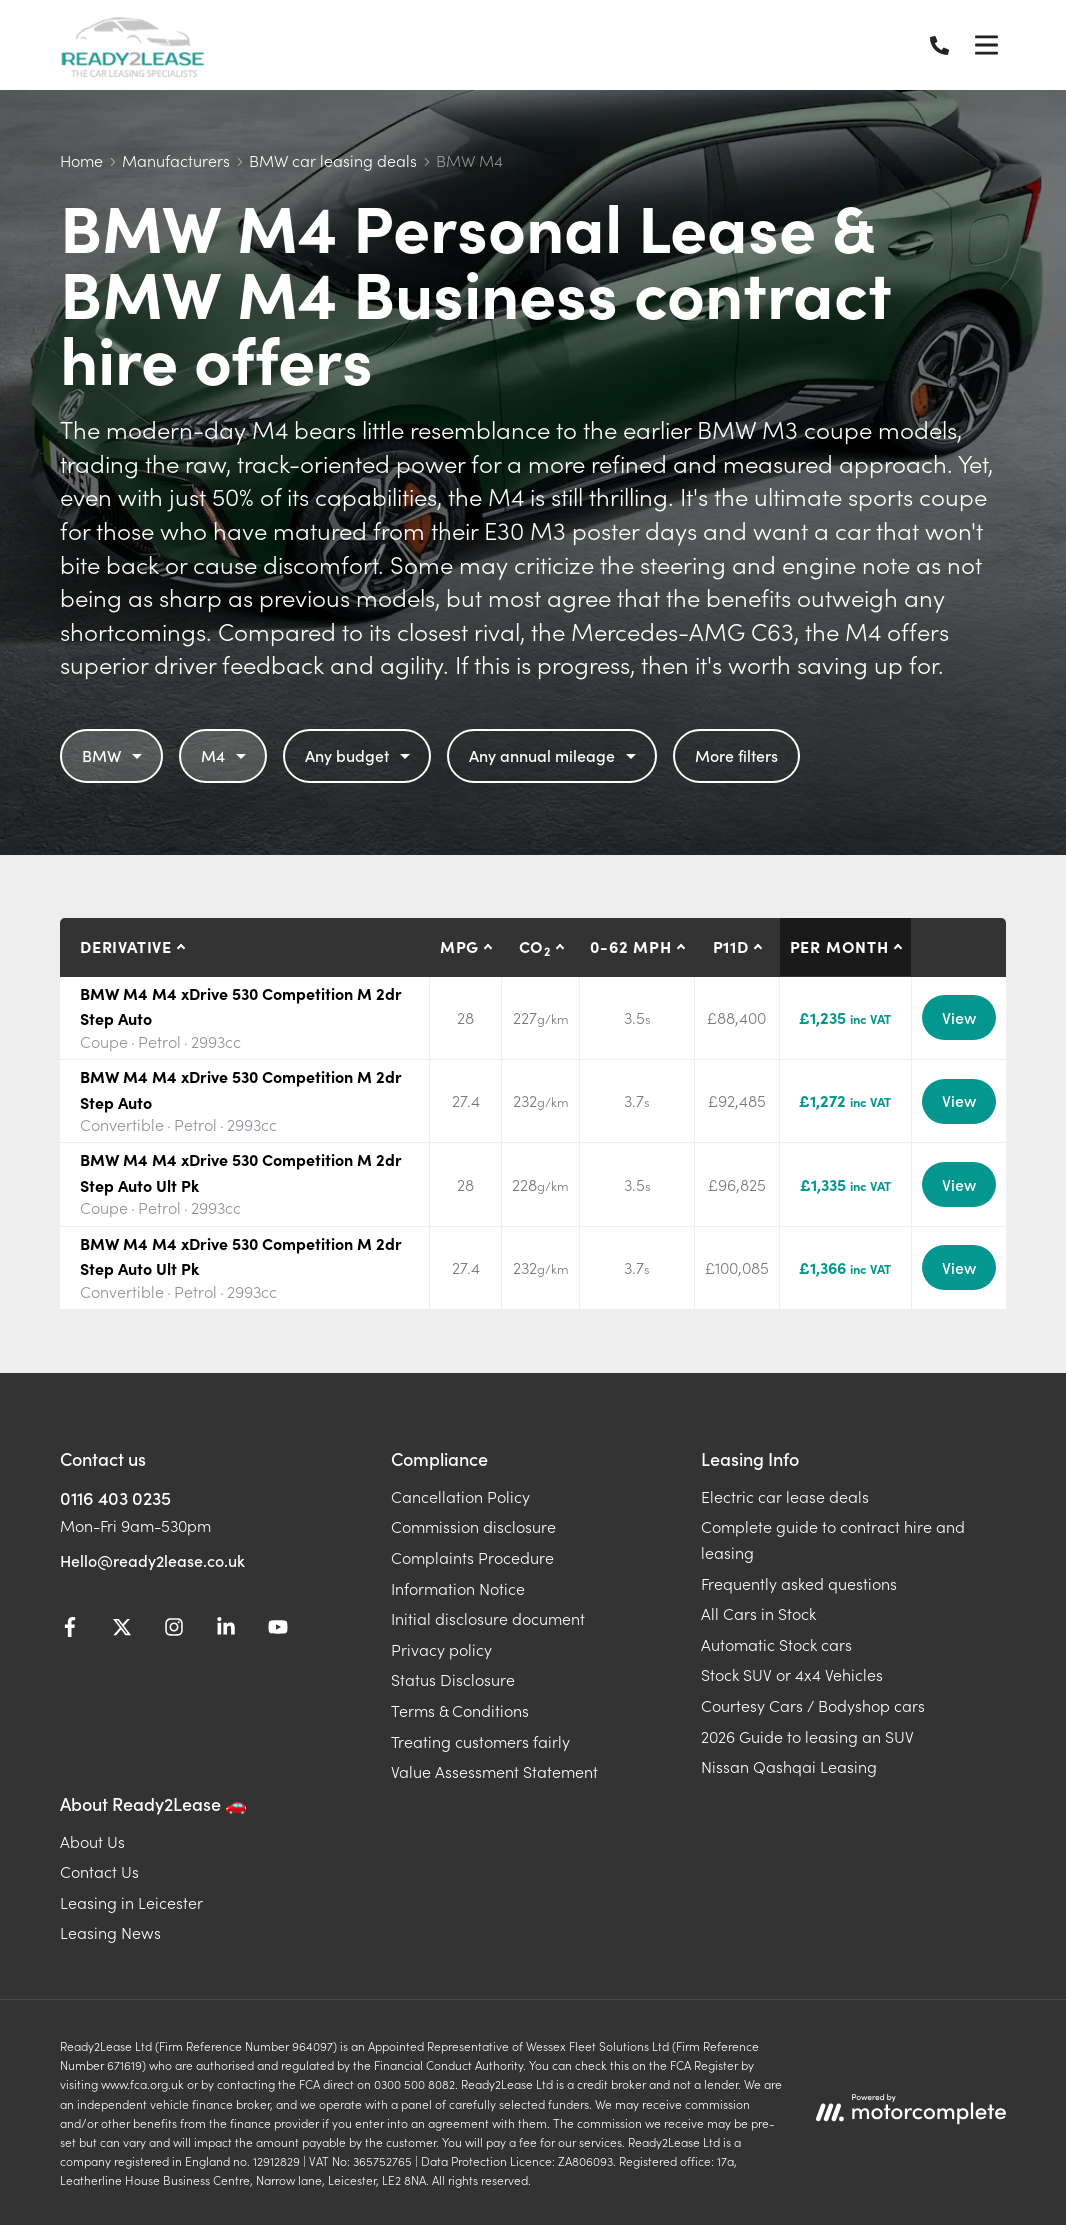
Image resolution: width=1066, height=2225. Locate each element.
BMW (114, 755)
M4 (226, 755)
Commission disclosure (473, 1526)
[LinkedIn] (226, 1630)
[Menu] (986, 45)
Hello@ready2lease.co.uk (152, 1560)
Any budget (360, 755)
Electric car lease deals (785, 1496)
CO (535, 947)
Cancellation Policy (460, 1496)
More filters (736, 755)
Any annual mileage (555, 755)
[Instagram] (174, 1630)
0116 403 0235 (115, 1497)
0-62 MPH (630, 946)
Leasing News (110, 1932)
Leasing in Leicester (131, 1902)
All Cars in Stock (758, 1613)
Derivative (126, 946)
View (959, 1017)
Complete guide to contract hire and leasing (833, 1539)
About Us (92, 1841)
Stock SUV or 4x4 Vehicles (792, 1674)
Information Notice (458, 1588)
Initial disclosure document (488, 1618)
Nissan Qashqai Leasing (789, 1766)
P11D (731, 946)
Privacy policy (441, 1649)
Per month (839, 946)
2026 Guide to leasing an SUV (807, 1736)
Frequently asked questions (799, 1583)
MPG (459, 946)
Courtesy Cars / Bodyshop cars (813, 1705)
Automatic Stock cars (776, 1644)
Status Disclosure (453, 1679)
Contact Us (99, 1871)
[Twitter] (122, 1630)
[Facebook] (70, 1630)
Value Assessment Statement (494, 1771)
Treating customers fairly (480, 1741)
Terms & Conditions (460, 1710)
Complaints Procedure (472, 1557)
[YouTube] (278, 1630)
